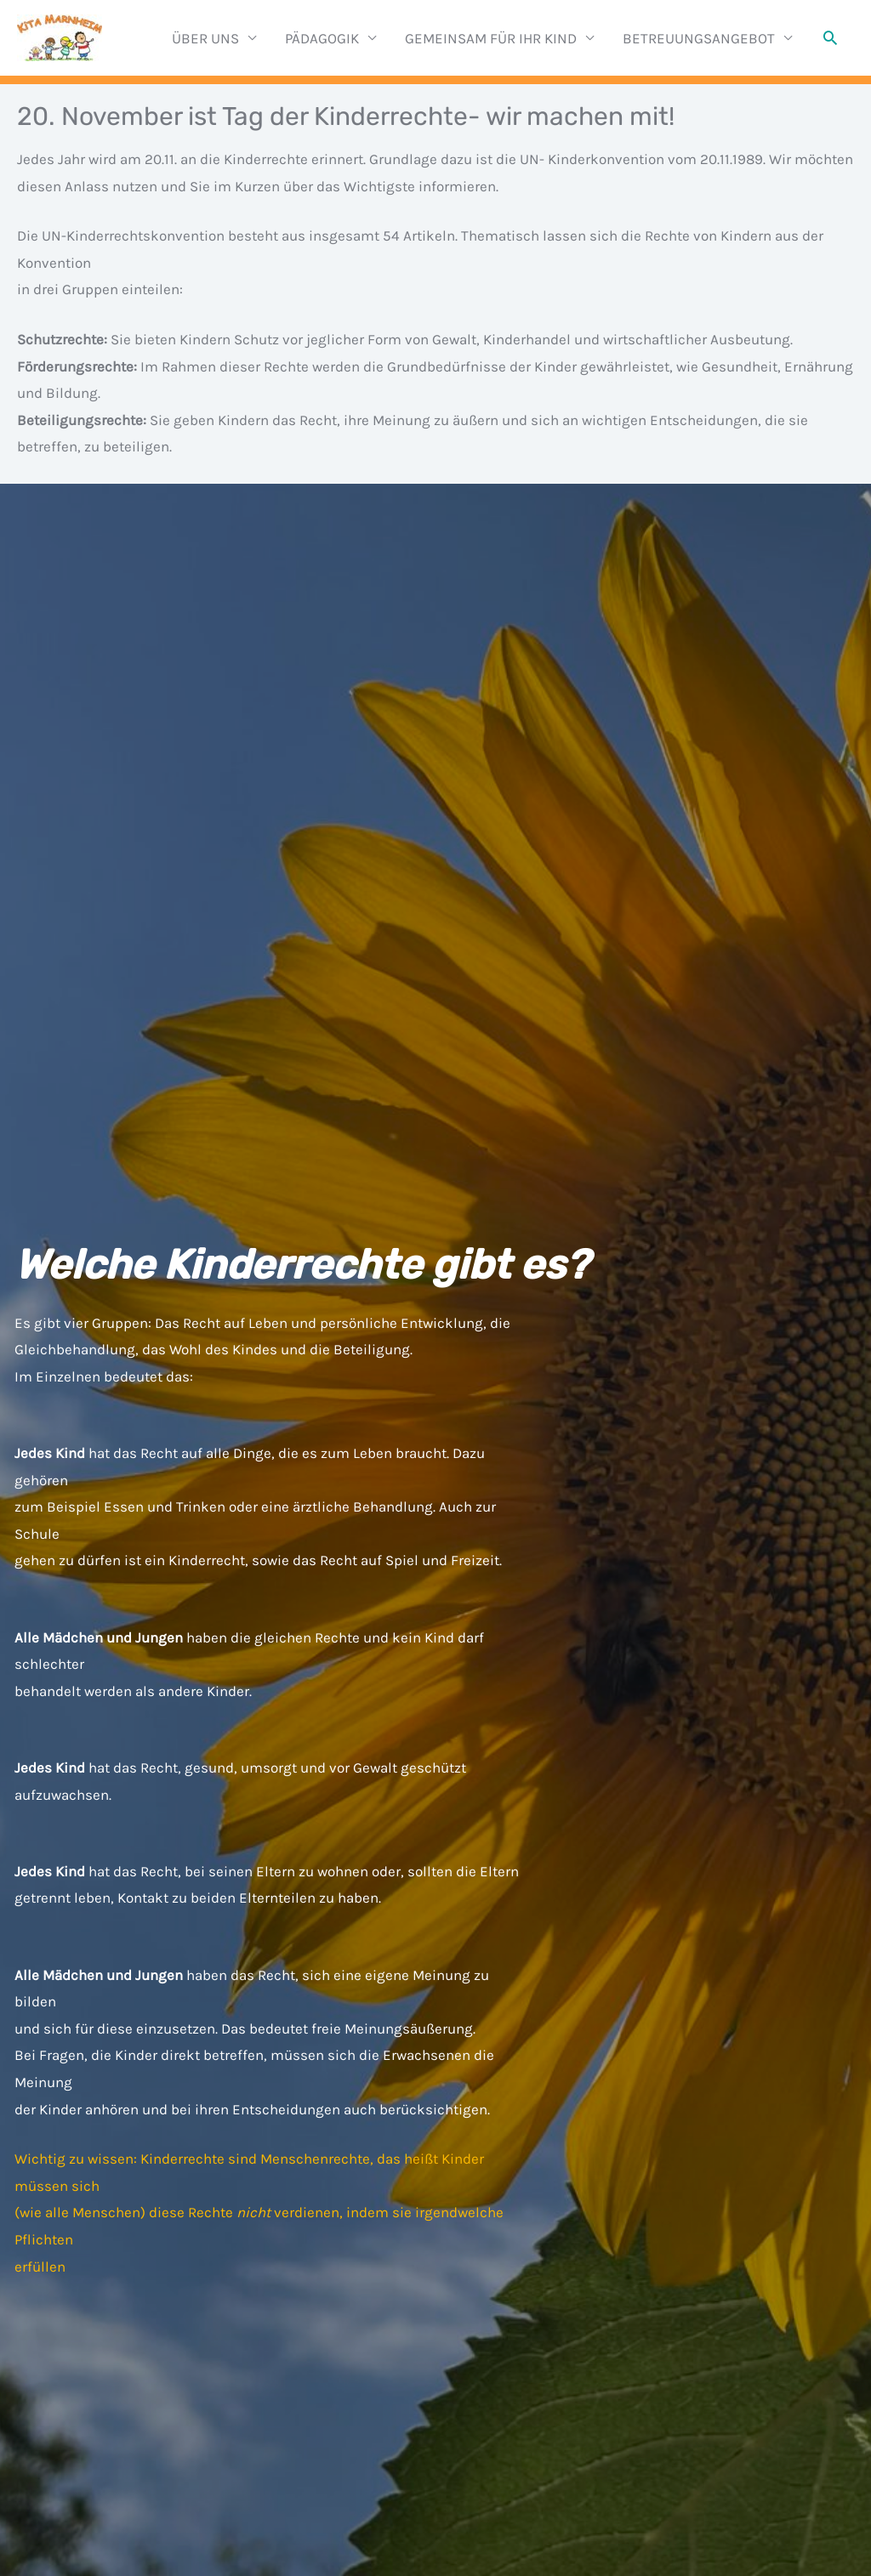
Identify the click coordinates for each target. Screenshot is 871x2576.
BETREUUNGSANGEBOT (699, 38)
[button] (830, 37)
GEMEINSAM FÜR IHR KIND (491, 38)
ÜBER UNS (205, 38)
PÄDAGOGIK (322, 38)
